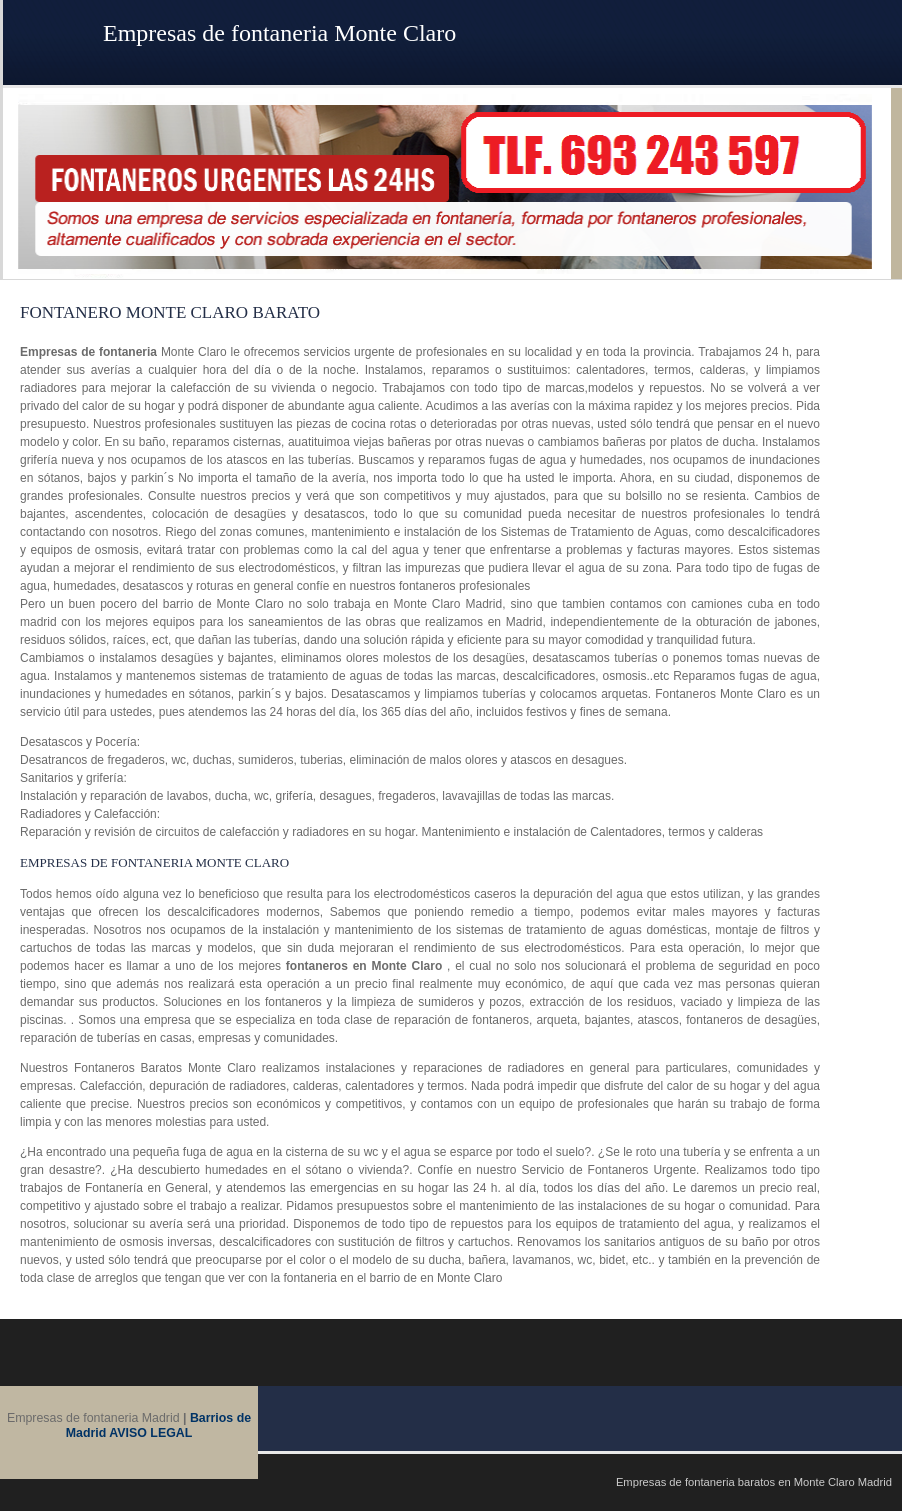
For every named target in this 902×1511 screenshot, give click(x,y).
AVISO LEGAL (150, 1433)
